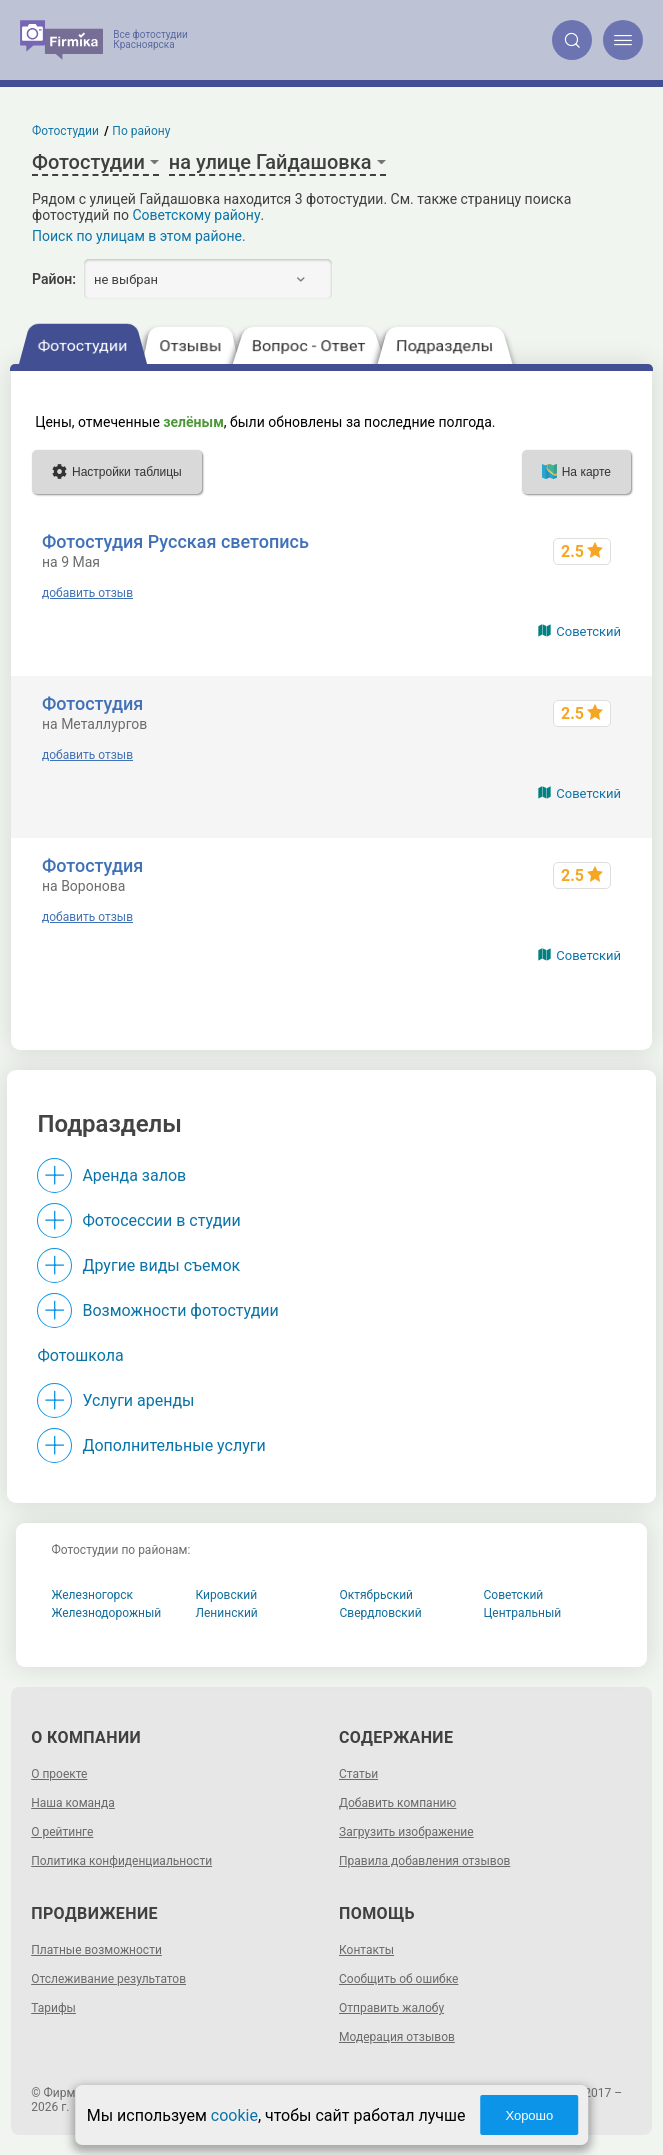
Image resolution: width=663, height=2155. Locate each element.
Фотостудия (92, 703)
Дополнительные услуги (173, 1445)
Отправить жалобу (391, 2008)
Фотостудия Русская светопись (175, 541)
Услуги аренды (138, 1400)
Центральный (523, 1613)
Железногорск (93, 1595)
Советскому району (196, 215)
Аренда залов (134, 1175)
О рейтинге (62, 1832)
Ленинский (227, 1613)
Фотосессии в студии (161, 1220)
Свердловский (381, 1613)
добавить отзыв (87, 593)
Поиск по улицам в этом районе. (139, 236)
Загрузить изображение (406, 1832)
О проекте (59, 1774)
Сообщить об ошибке (398, 1979)
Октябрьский (377, 1595)
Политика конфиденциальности (121, 1861)
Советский (588, 631)
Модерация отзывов (397, 2037)
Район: (54, 279)
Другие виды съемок (161, 1265)
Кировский (227, 1595)
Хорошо (529, 2115)
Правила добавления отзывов (424, 1861)
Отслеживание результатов (108, 1979)
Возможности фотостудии (180, 1310)
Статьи (358, 1774)
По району (142, 131)
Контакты (366, 1950)
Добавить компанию (397, 1803)
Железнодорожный (107, 1613)
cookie (234, 2115)
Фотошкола (80, 1355)
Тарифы (53, 2008)
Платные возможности (96, 1950)
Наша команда (73, 1803)
